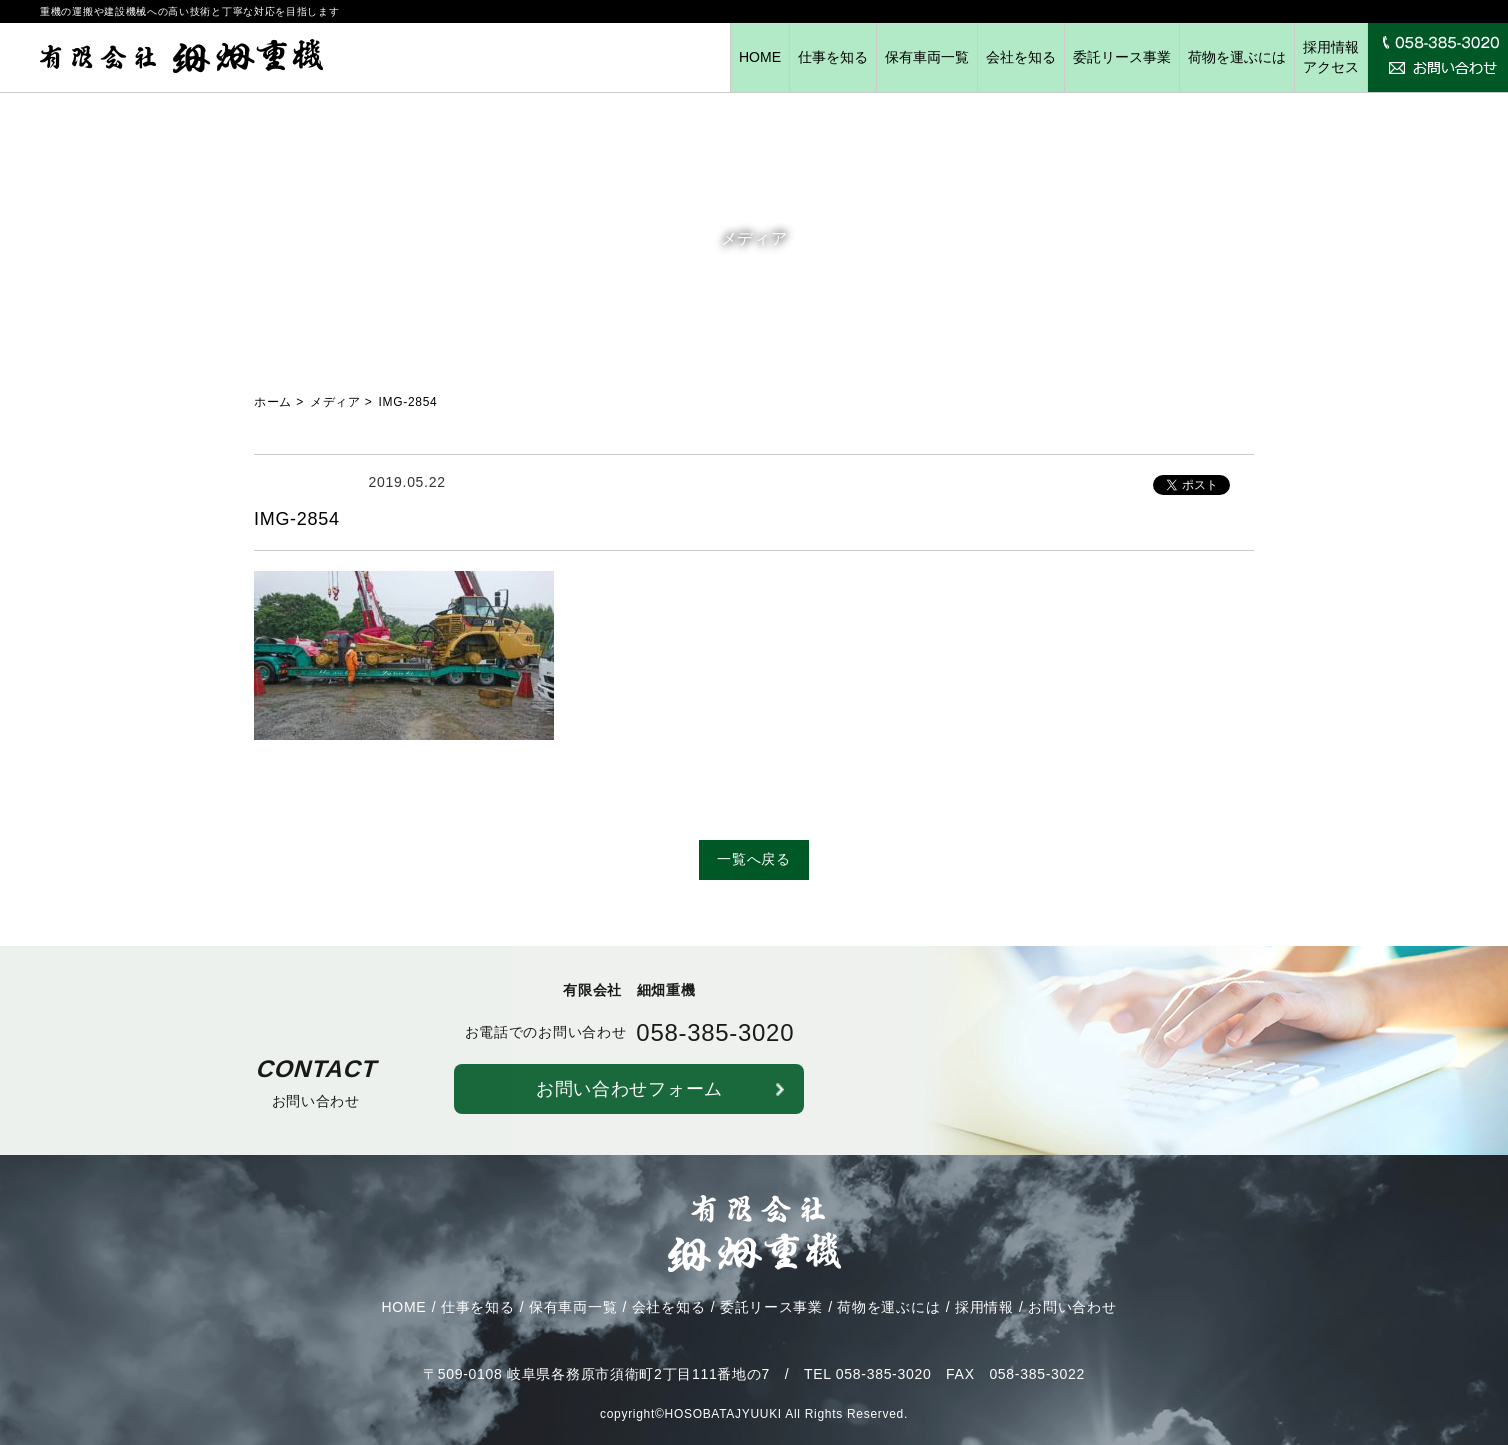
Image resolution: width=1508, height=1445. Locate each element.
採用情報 (984, 1321)
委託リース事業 (1122, 57)
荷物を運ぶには (1237, 57)
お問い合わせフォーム (629, 1102)
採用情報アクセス (1331, 57)
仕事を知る (833, 57)
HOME (760, 57)
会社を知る (1021, 57)
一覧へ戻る (754, 859)
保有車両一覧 (927, 57)
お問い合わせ (1072, 1321)
